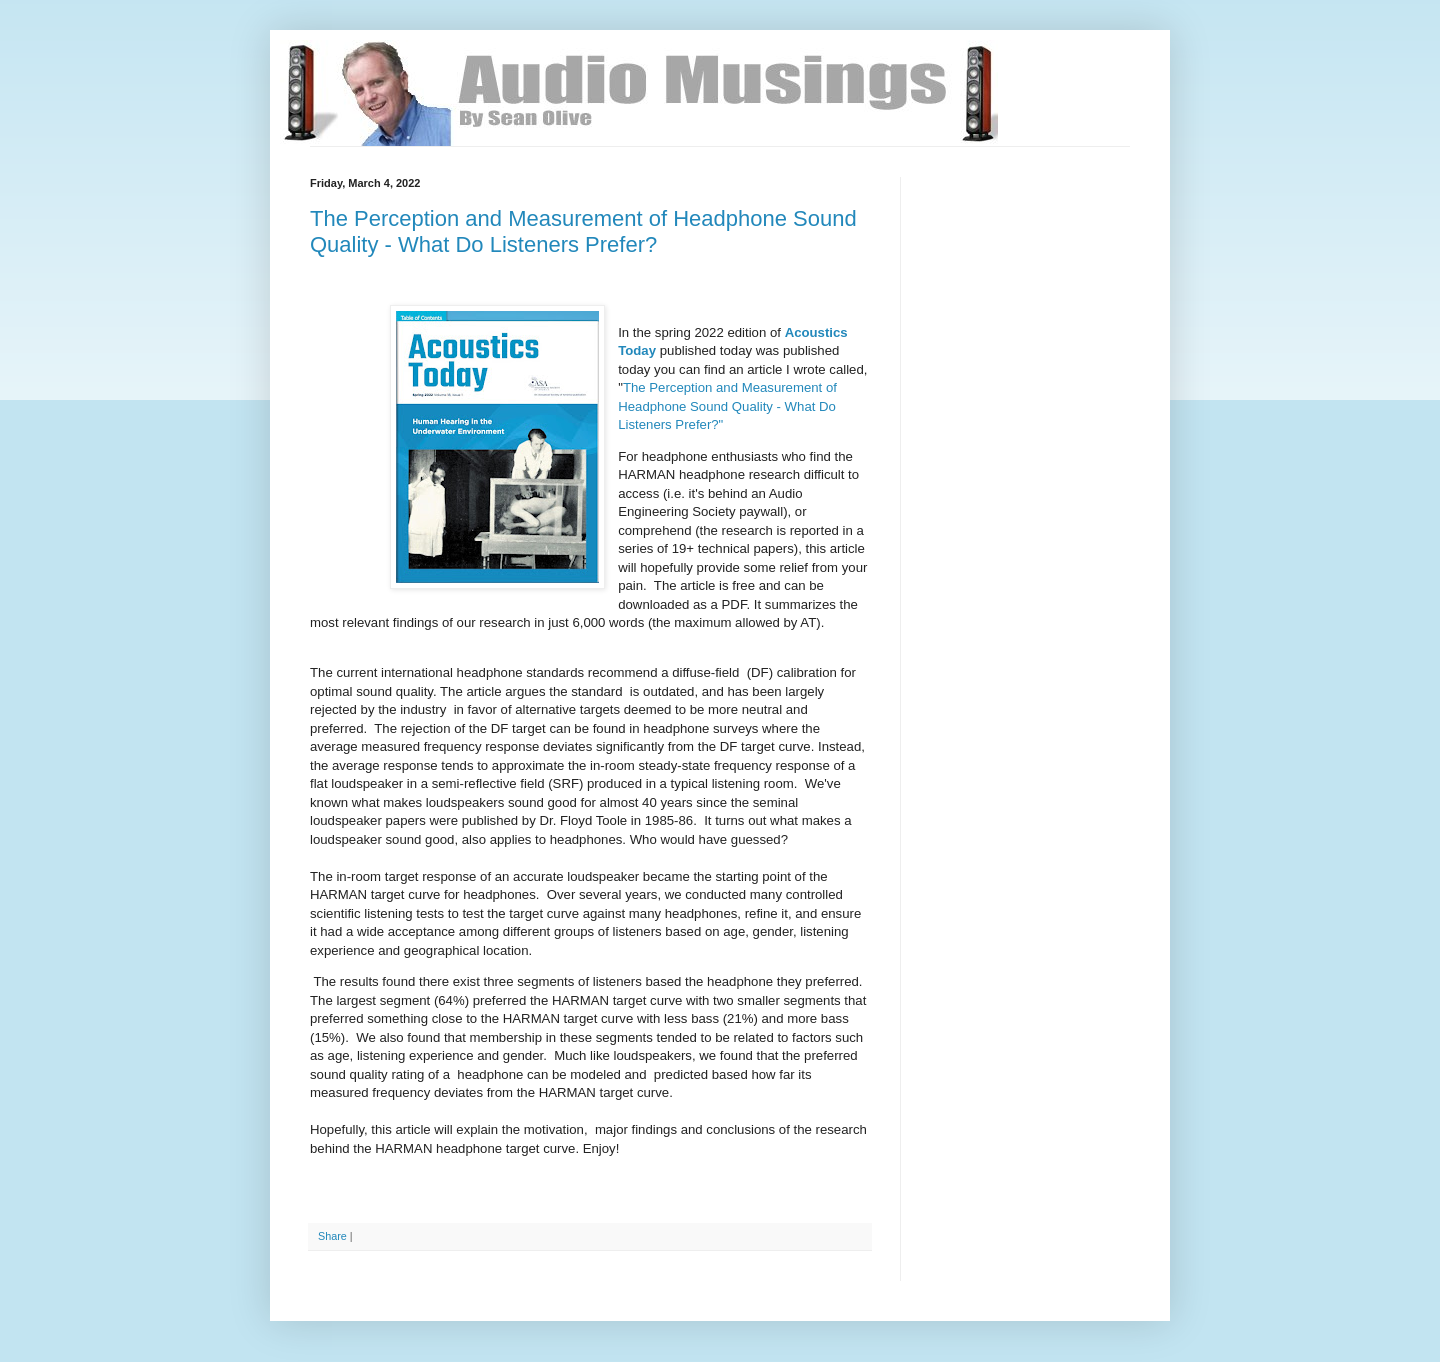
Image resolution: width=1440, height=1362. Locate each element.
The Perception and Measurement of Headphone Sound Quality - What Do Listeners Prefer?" (727, 406)
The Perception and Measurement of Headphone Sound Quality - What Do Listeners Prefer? (583, 231)
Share (332, 1236)
